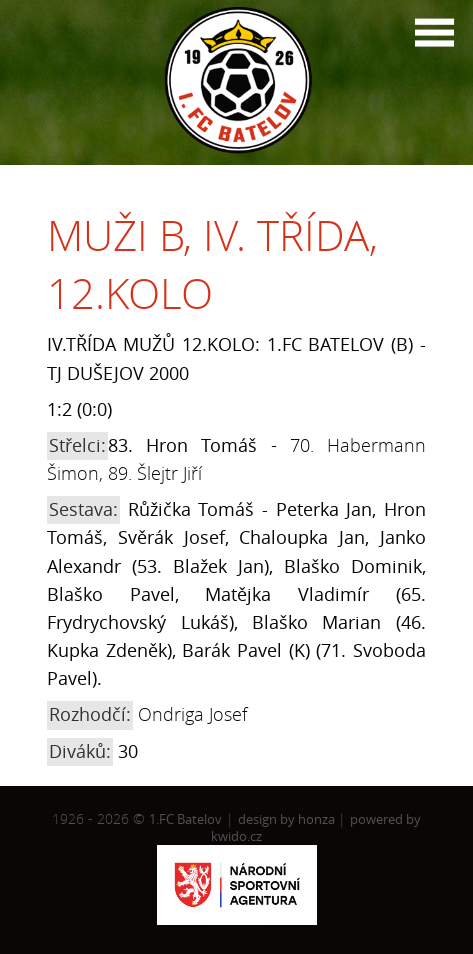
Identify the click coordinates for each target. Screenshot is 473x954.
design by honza (288, 819)
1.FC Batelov (185, 819)
